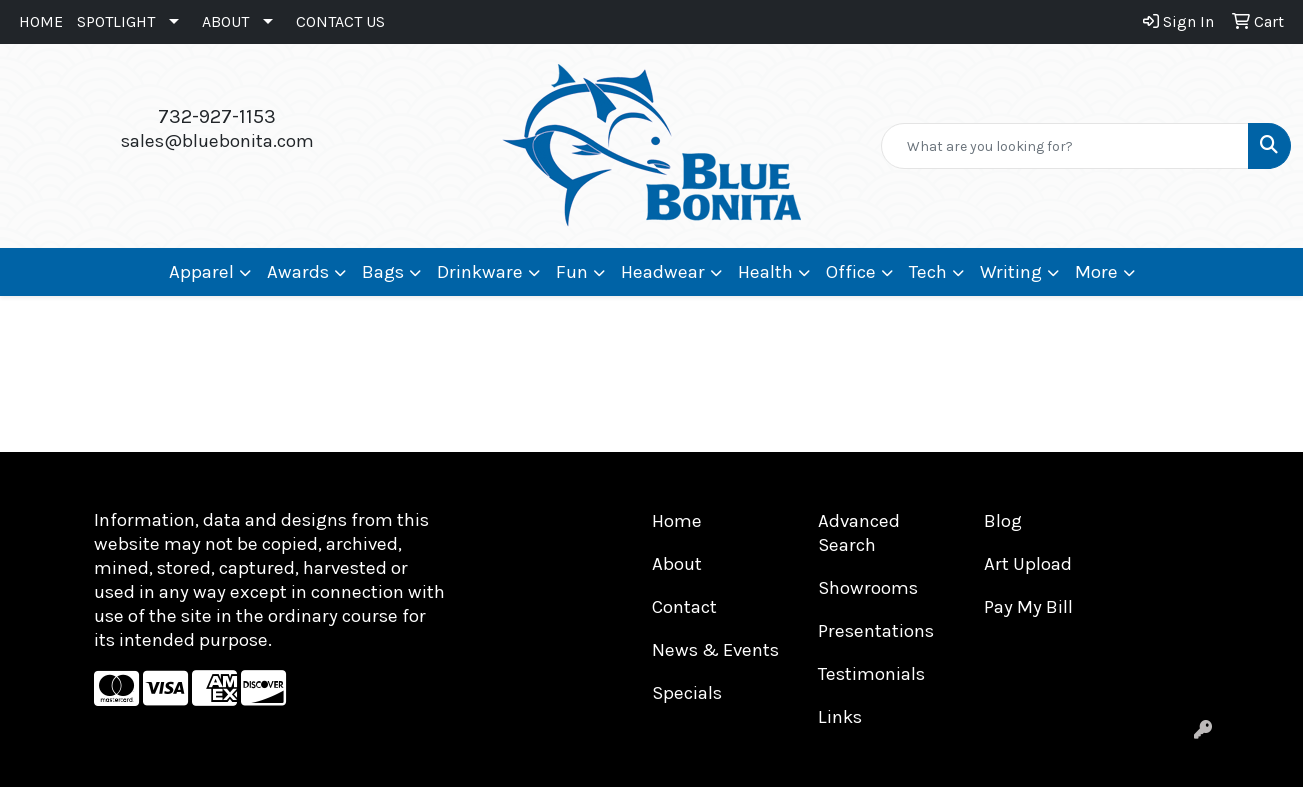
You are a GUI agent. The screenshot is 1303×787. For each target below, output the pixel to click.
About (677, 564)
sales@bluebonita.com (217, 141)
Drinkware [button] (480, 272)
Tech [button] (928, 272)
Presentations (876, 631)
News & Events (715, 650)
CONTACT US (340, 21)
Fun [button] (572, 272)
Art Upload (1028, 564)
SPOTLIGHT (116, 21)
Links (840, 717)
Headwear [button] (663, 272)
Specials (687, 693)
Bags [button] (383, 272)
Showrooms (868, 588)
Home (677, 521)
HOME (41, 21)
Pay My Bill (1028, 607)
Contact (684, 607)
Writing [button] (1011, 272)
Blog (1003, 521)
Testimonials (871, 674)
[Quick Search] (1065, 146)
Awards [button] (298, 272)
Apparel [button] (201, 272)
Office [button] (851, 272)
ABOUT (225, 21)
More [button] (1096, 272)
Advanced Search (859, 533)
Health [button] (765, 272)
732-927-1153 (217, 116)
